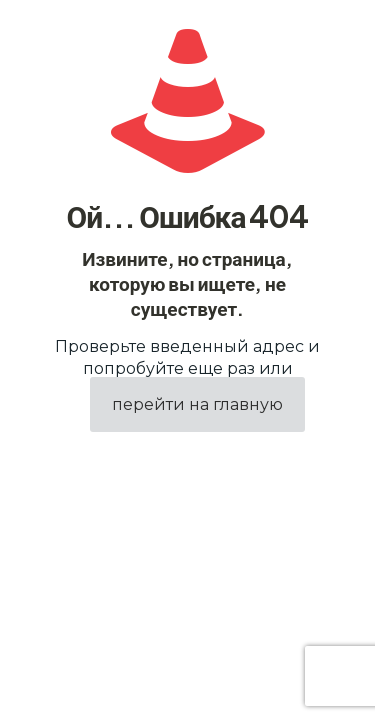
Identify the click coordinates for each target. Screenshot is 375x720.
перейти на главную (197, 404)
